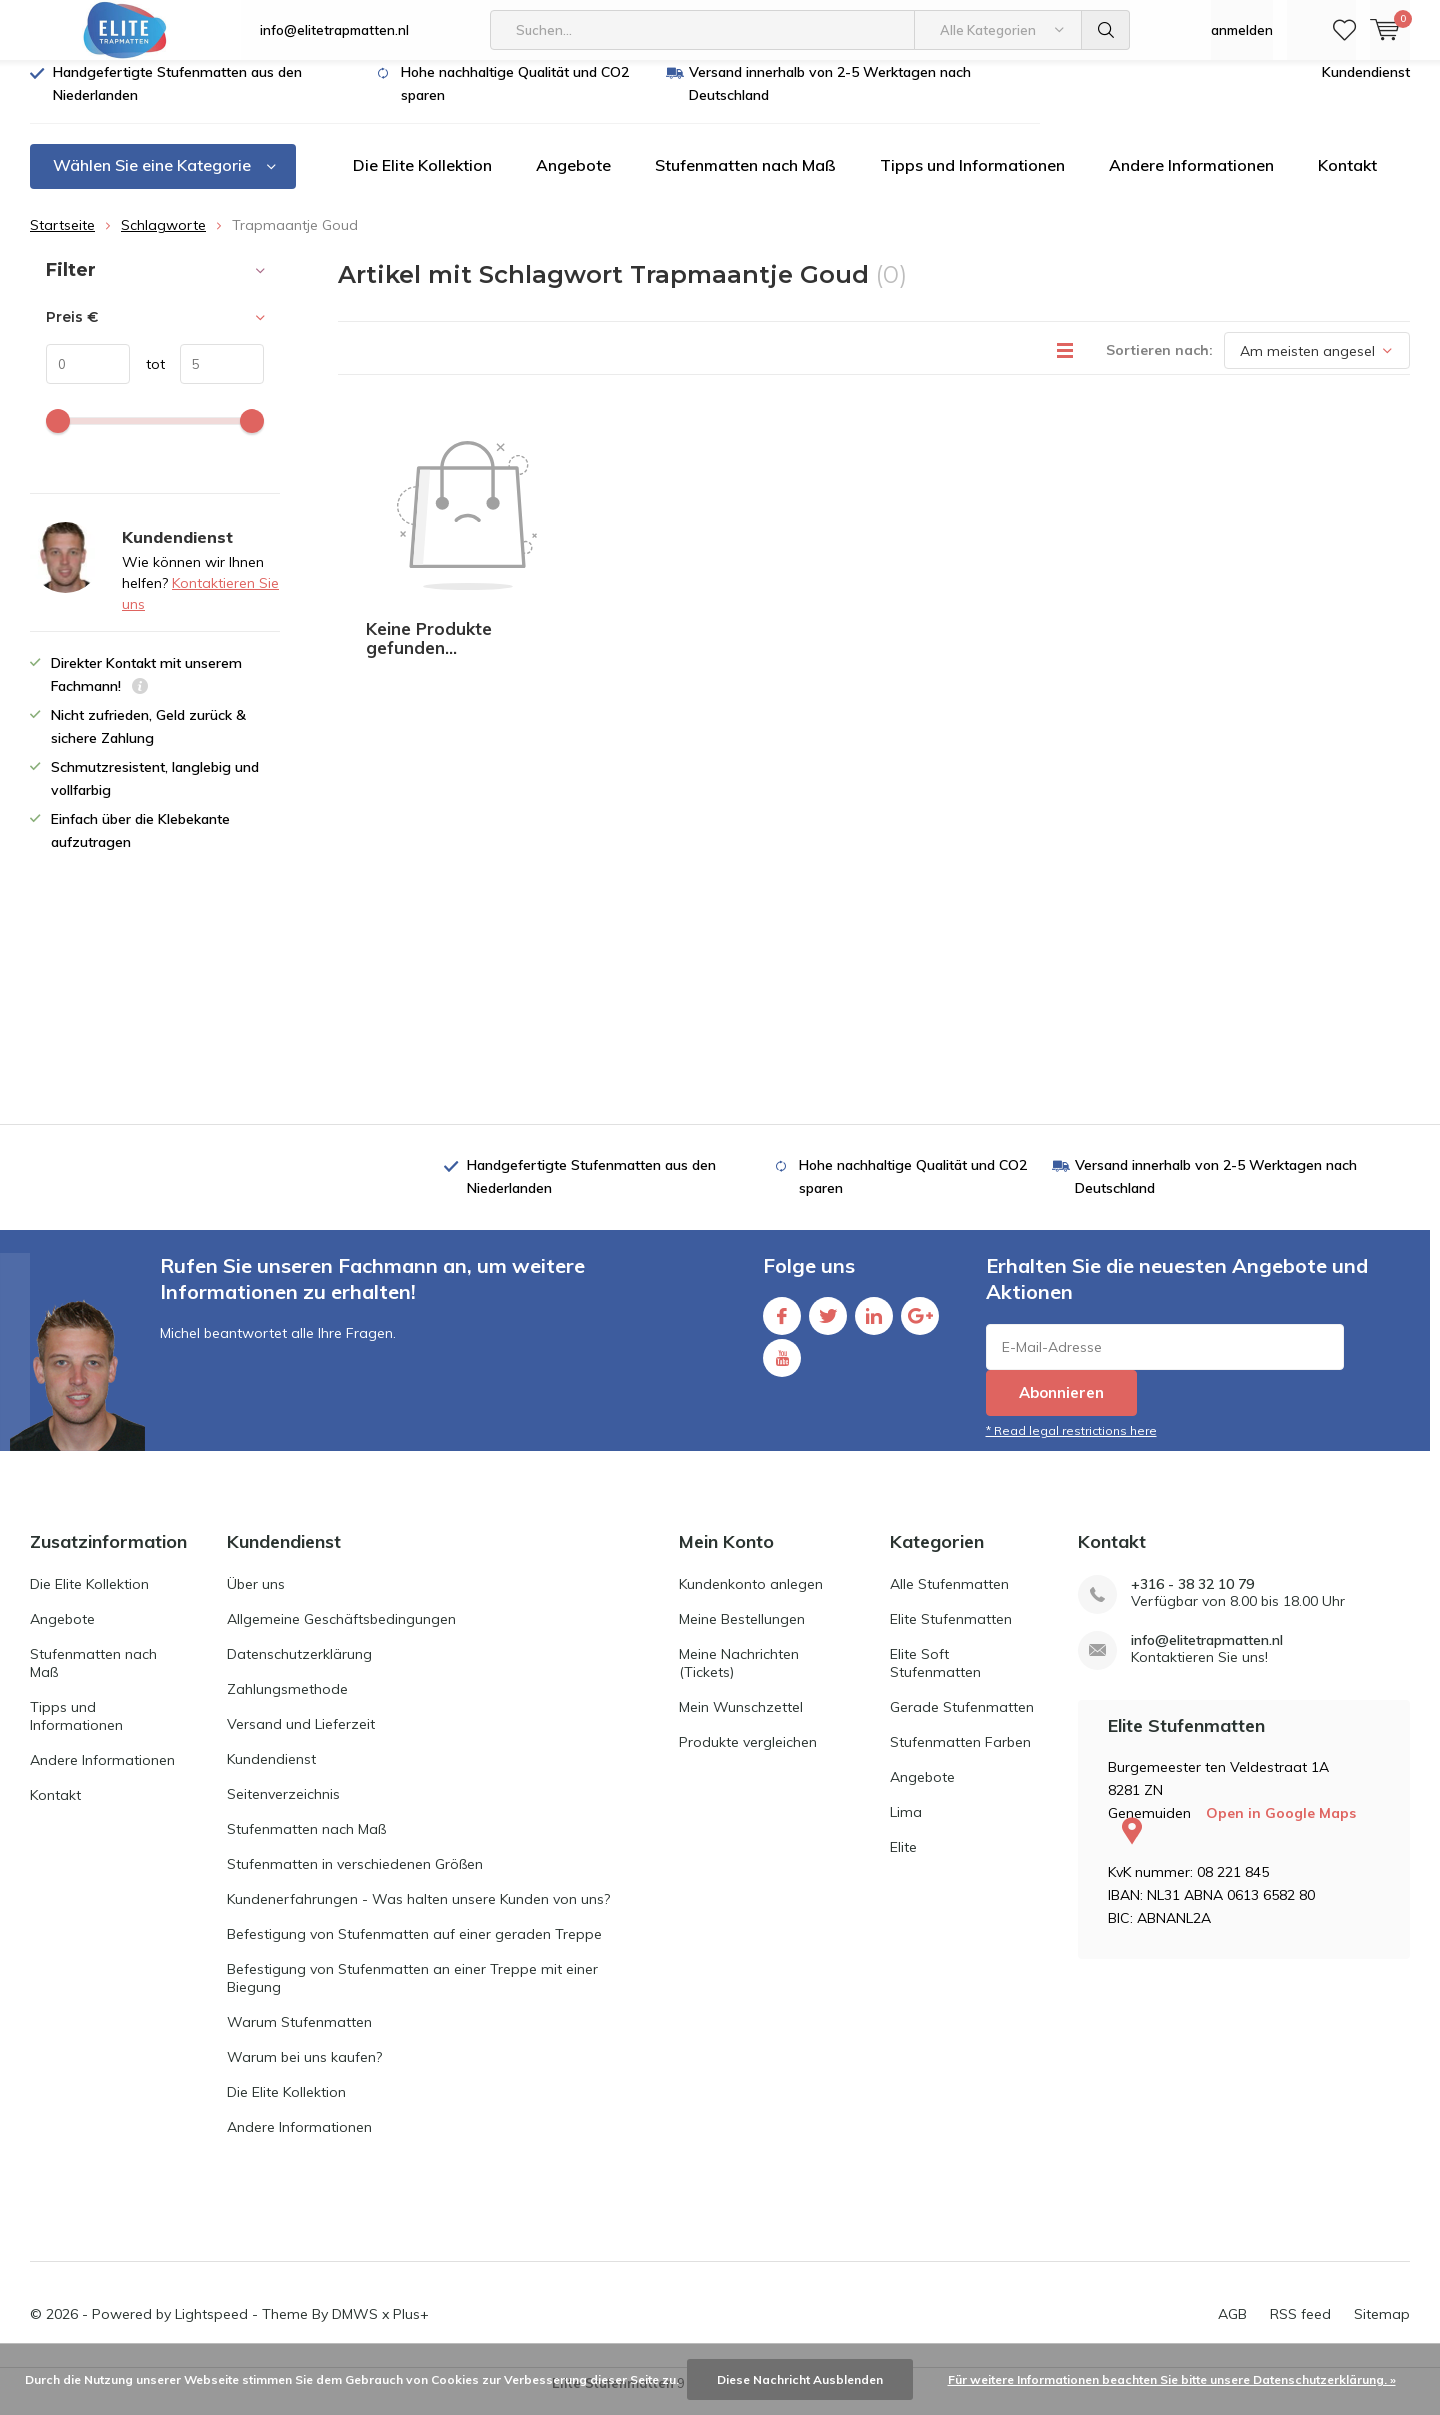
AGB (1232, 2329)
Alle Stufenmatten (949, 1599)
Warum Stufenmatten (299, 2037)
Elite (903, 1862)
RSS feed (1300, 2329)
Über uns (256, 1599)
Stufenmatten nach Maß (745, 180)
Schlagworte (163, 240)
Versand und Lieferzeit (301, 1739)
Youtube (782, 1368)
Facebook (782, 1326)
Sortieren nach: (1159, 365)
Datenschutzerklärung (299, 1669)
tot (147, 379)
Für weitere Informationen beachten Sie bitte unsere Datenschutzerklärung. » (1172, 2379)
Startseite (62, 240)
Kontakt (1347, 180)
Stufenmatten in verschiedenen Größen (355, 1879)
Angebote (573, 180)
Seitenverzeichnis (283, 1809)
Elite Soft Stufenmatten (935, 1678)
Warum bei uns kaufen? (304, 2072)
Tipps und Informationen (972, 180)
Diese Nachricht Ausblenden (800, 2379)
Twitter (828, 1326)
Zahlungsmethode (287, 1704)
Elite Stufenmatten (951, 1634)
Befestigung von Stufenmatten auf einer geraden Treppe (414, 1949)
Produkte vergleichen (748, 1757)
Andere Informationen (1191, 180)
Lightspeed (211, 2329)
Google (920, 1326)
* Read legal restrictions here (1071, 1445)
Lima (906, 1827)
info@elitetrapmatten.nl (334, 30)
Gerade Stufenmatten (962, 1722)
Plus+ (411, 2329)
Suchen (1106, 30)
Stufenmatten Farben (960, 1757)
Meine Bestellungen (742, 1634)
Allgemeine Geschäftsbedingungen (341, 1634)
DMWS (355, 2329)
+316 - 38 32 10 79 (1192, 1599)
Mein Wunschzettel (741, 1722)
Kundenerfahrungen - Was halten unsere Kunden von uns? (418, 1914)
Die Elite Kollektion (422, 180)
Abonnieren (1061, 1407)
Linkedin (874, 1326)
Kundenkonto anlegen (751, 1599)
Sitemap (1382, 2329)
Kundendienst (1366, 87)
